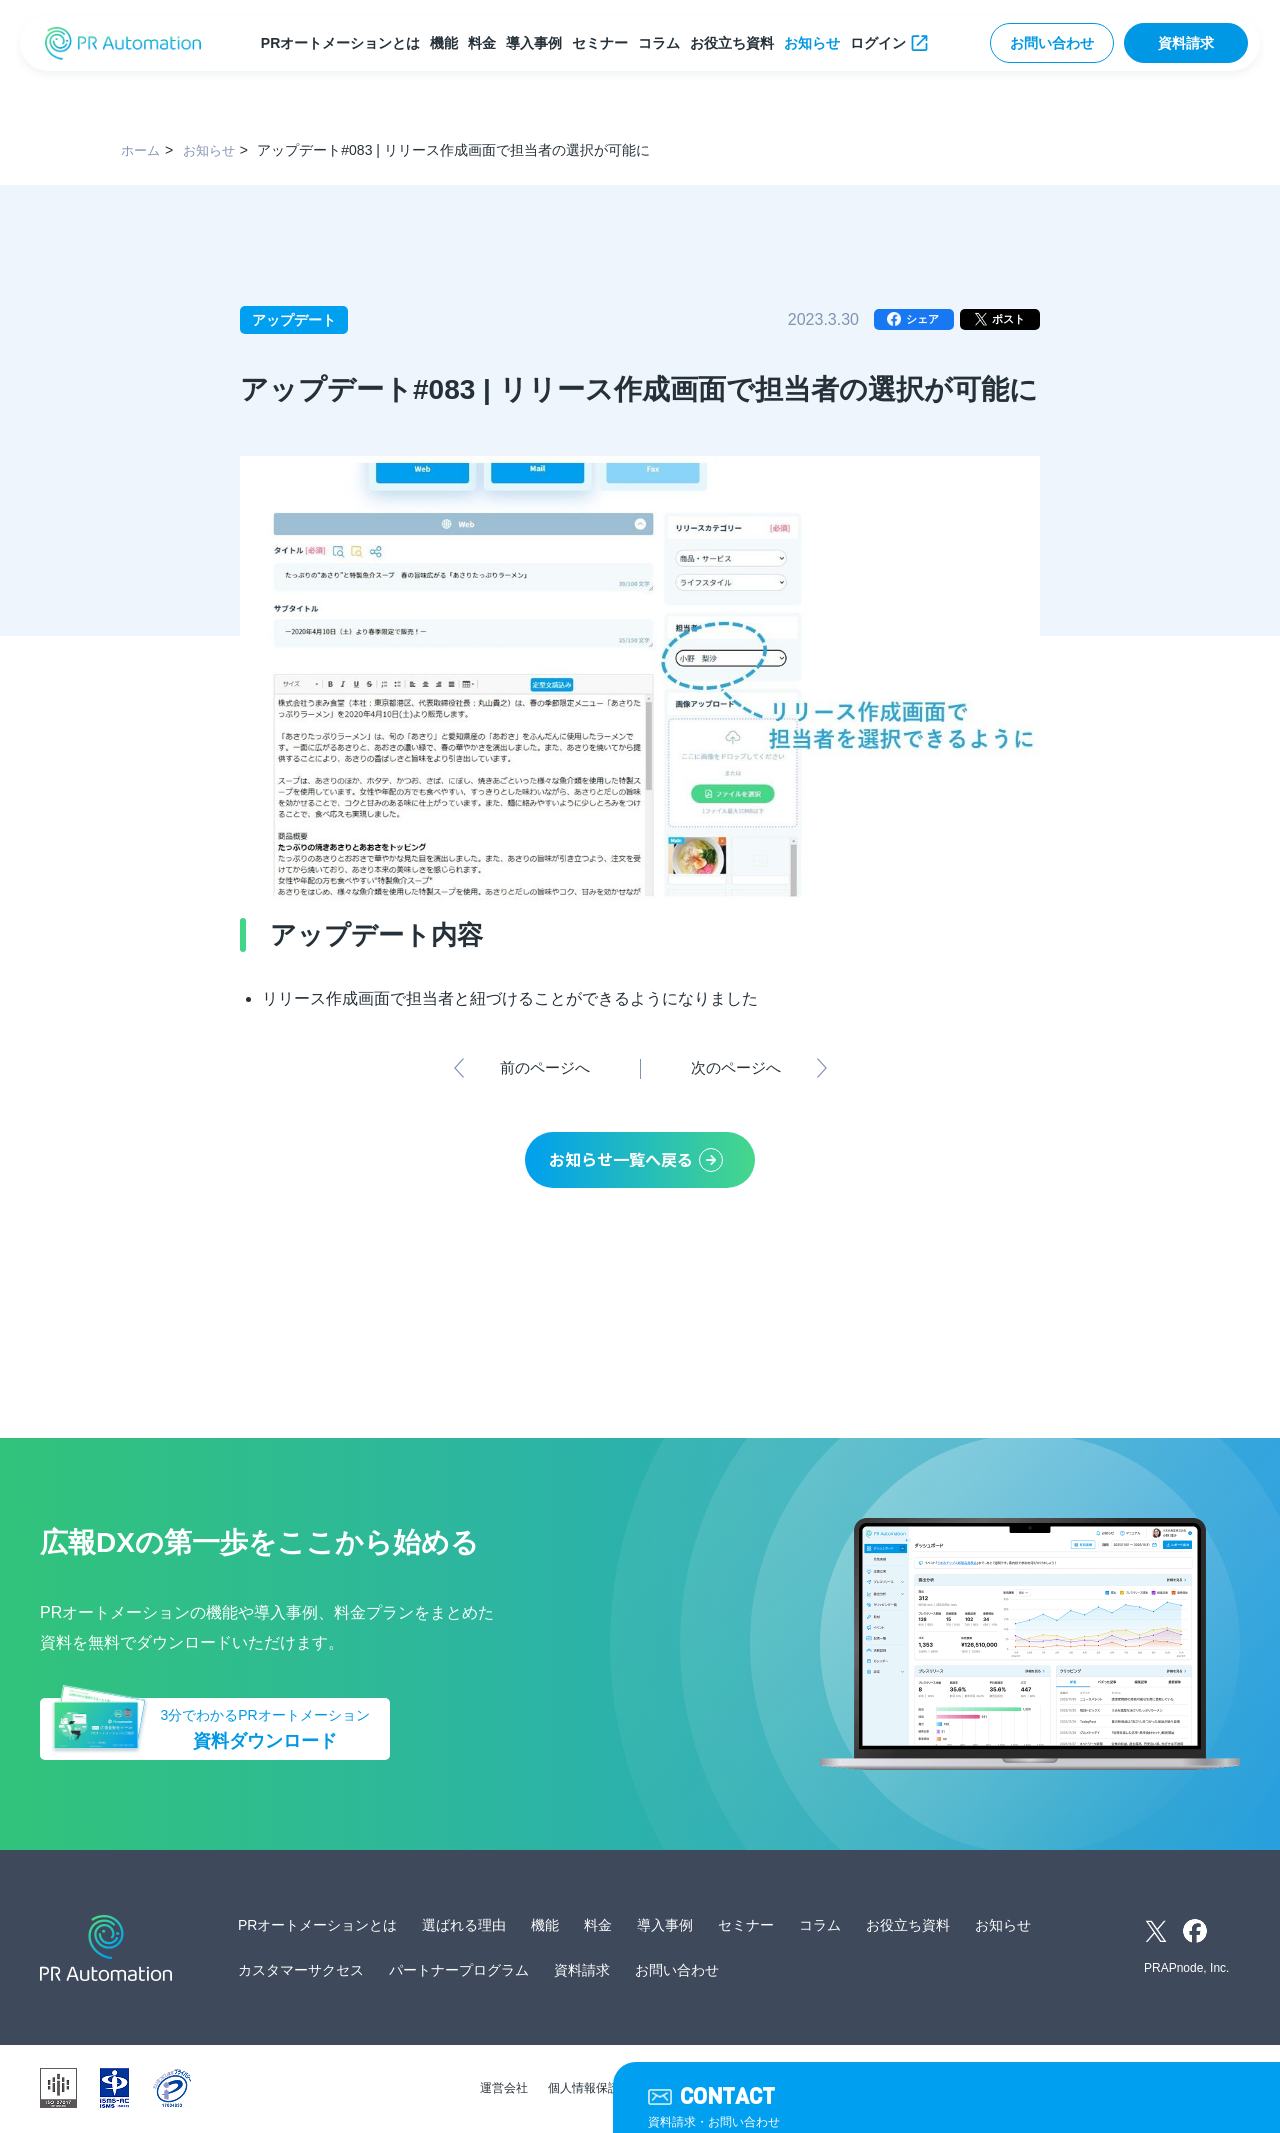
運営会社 (504, 2090)
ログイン (880, 43)
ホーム (142, 150)
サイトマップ (816, 2090)
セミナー (602, 43)
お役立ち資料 (734, 43)
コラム (661, 43)
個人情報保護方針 (596, 2090)
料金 (484, 43)
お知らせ (814, 43)
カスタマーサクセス (301, 1972)
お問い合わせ (1052, 43)
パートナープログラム (459, 1972)
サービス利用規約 (712, 2090)
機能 (446, 43)
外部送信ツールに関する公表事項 (962, 2090)
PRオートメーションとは (342, 43)
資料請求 (1186, 43)
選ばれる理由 (464, 1927)
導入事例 (536, 43)
